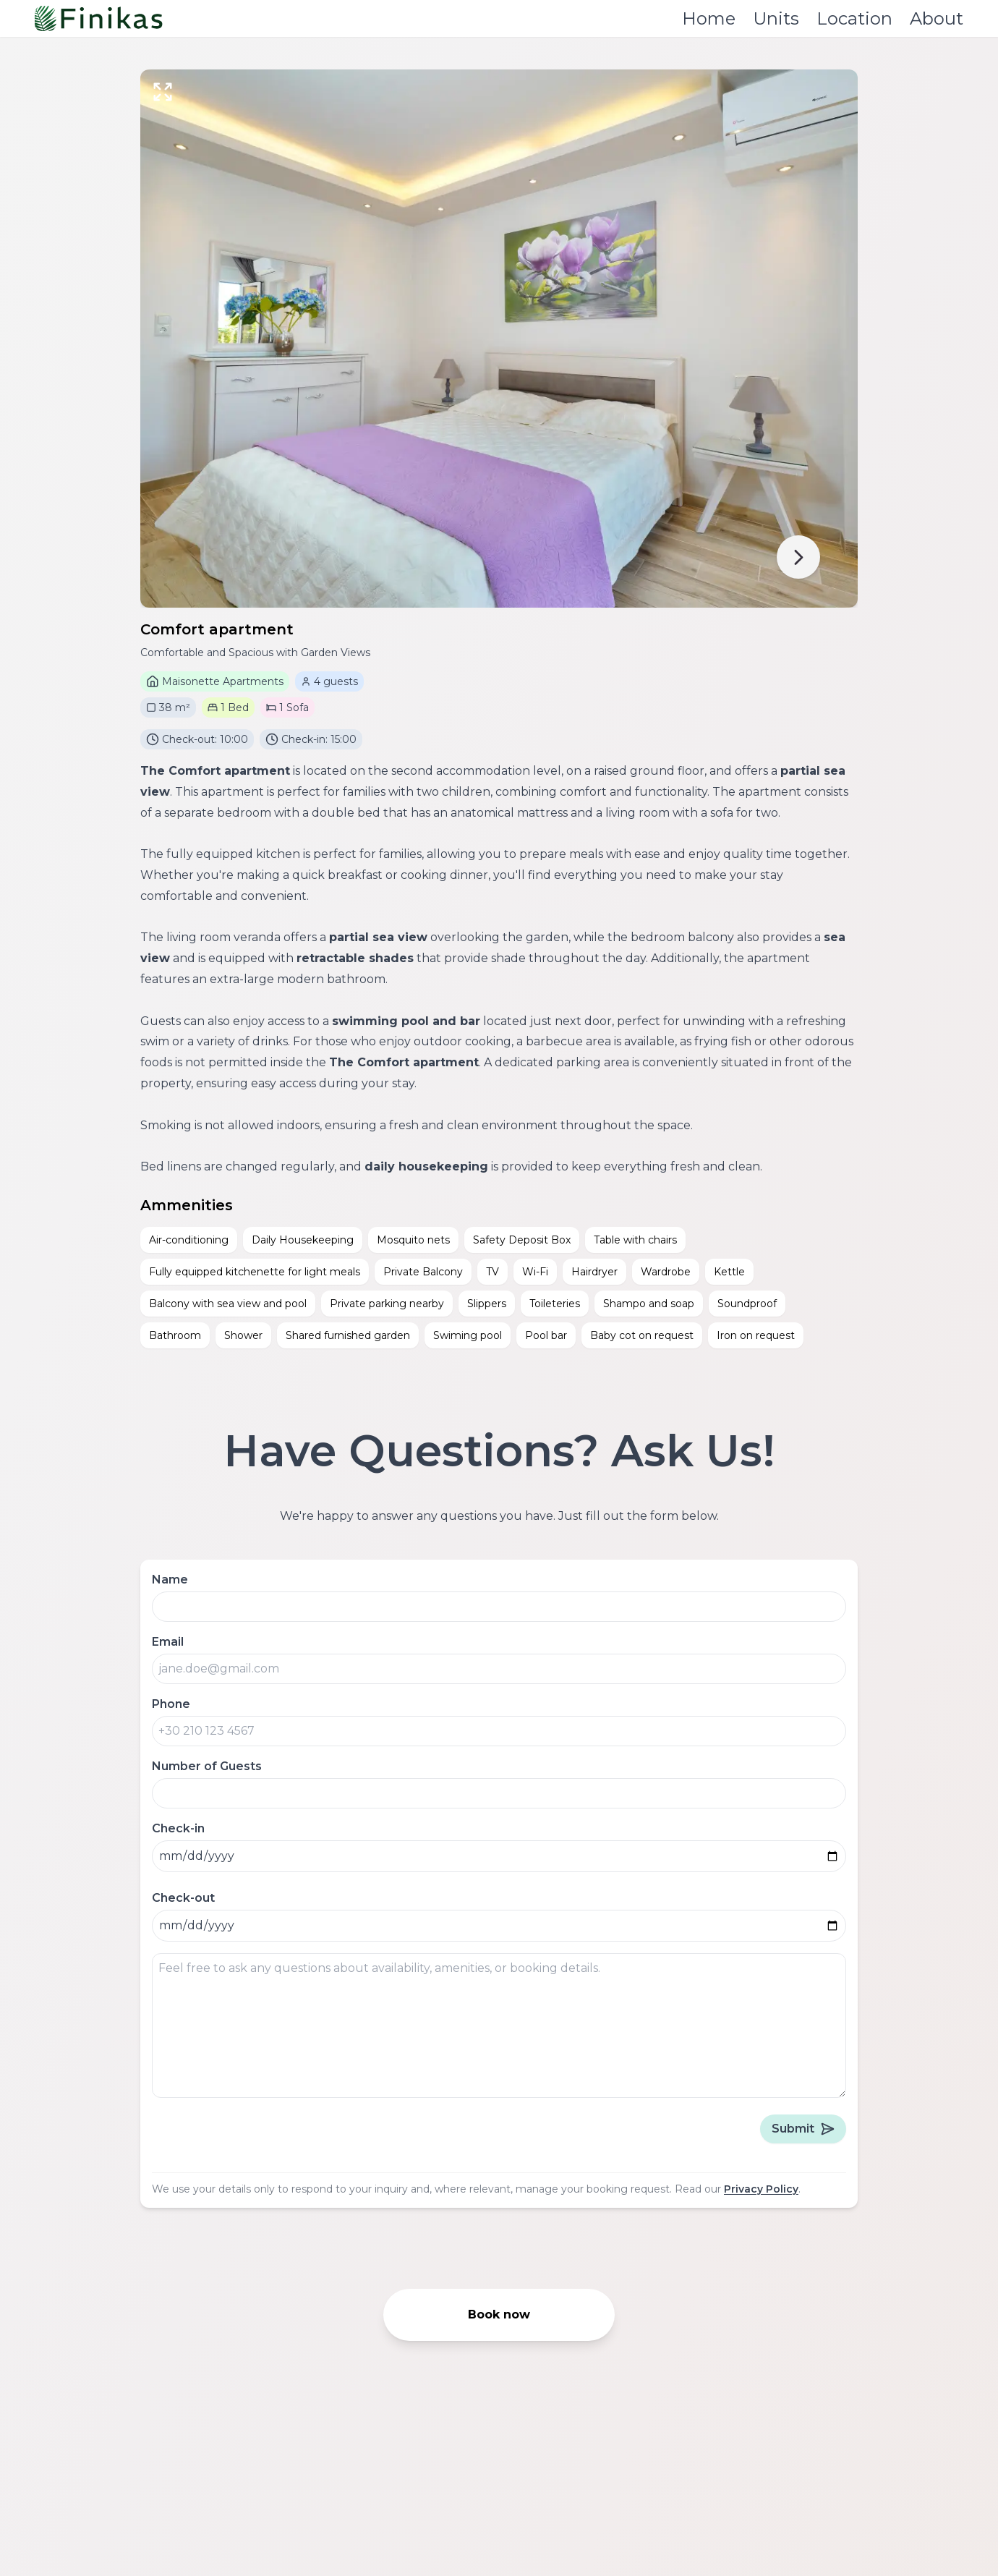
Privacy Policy (761, 2188)
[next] (798, 557)
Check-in (178, 1828)
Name (170, 1579)
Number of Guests (207, 1766)
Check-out (183, 1898)
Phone (171, 1704)
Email (168, 1642)
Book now (499, 2314)
